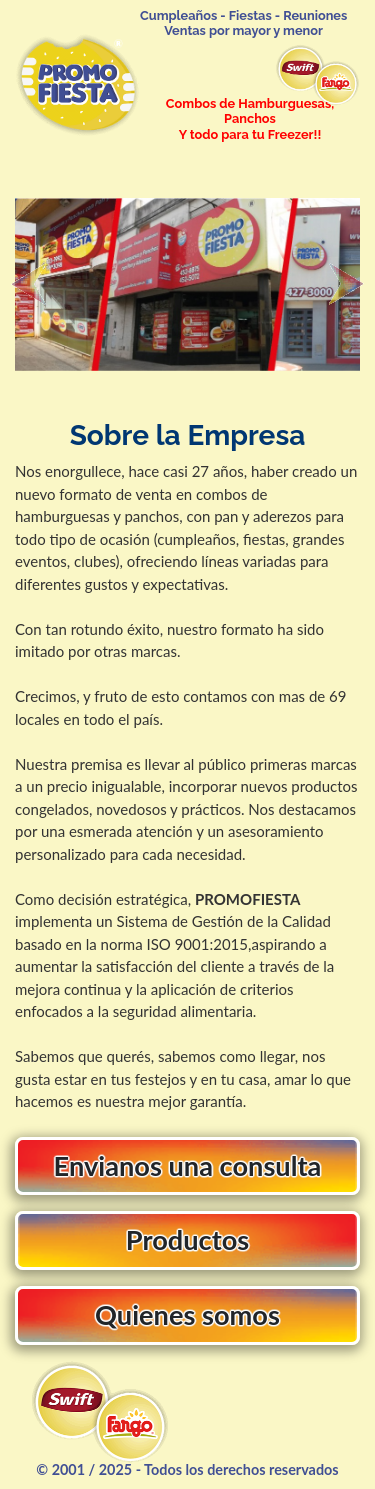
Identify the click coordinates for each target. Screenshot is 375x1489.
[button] (28, 284)
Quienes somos (187, 1314)
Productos (187, 1239)
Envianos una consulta (188, 1165)
